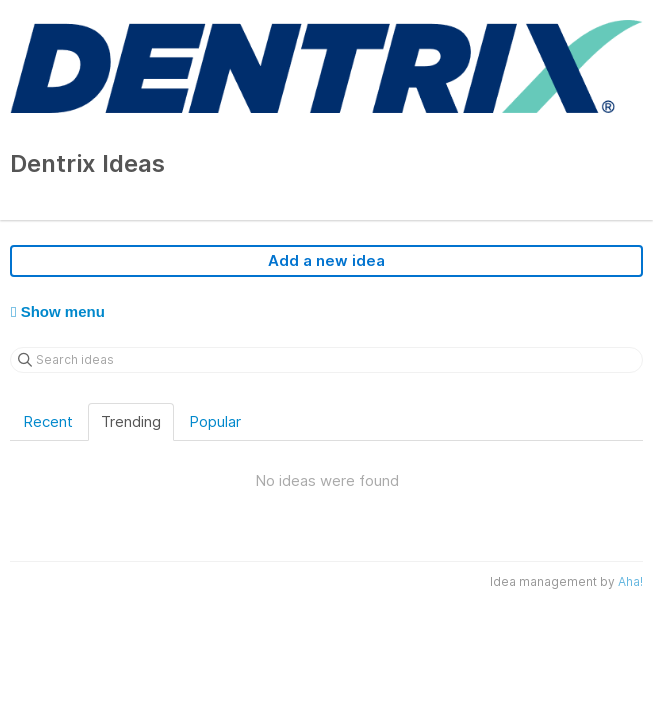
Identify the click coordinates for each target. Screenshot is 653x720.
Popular (215, 421)
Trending (131, 421)
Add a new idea (326, 260)
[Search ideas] (326, 360)
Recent (48, 421)
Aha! (630, 581)
